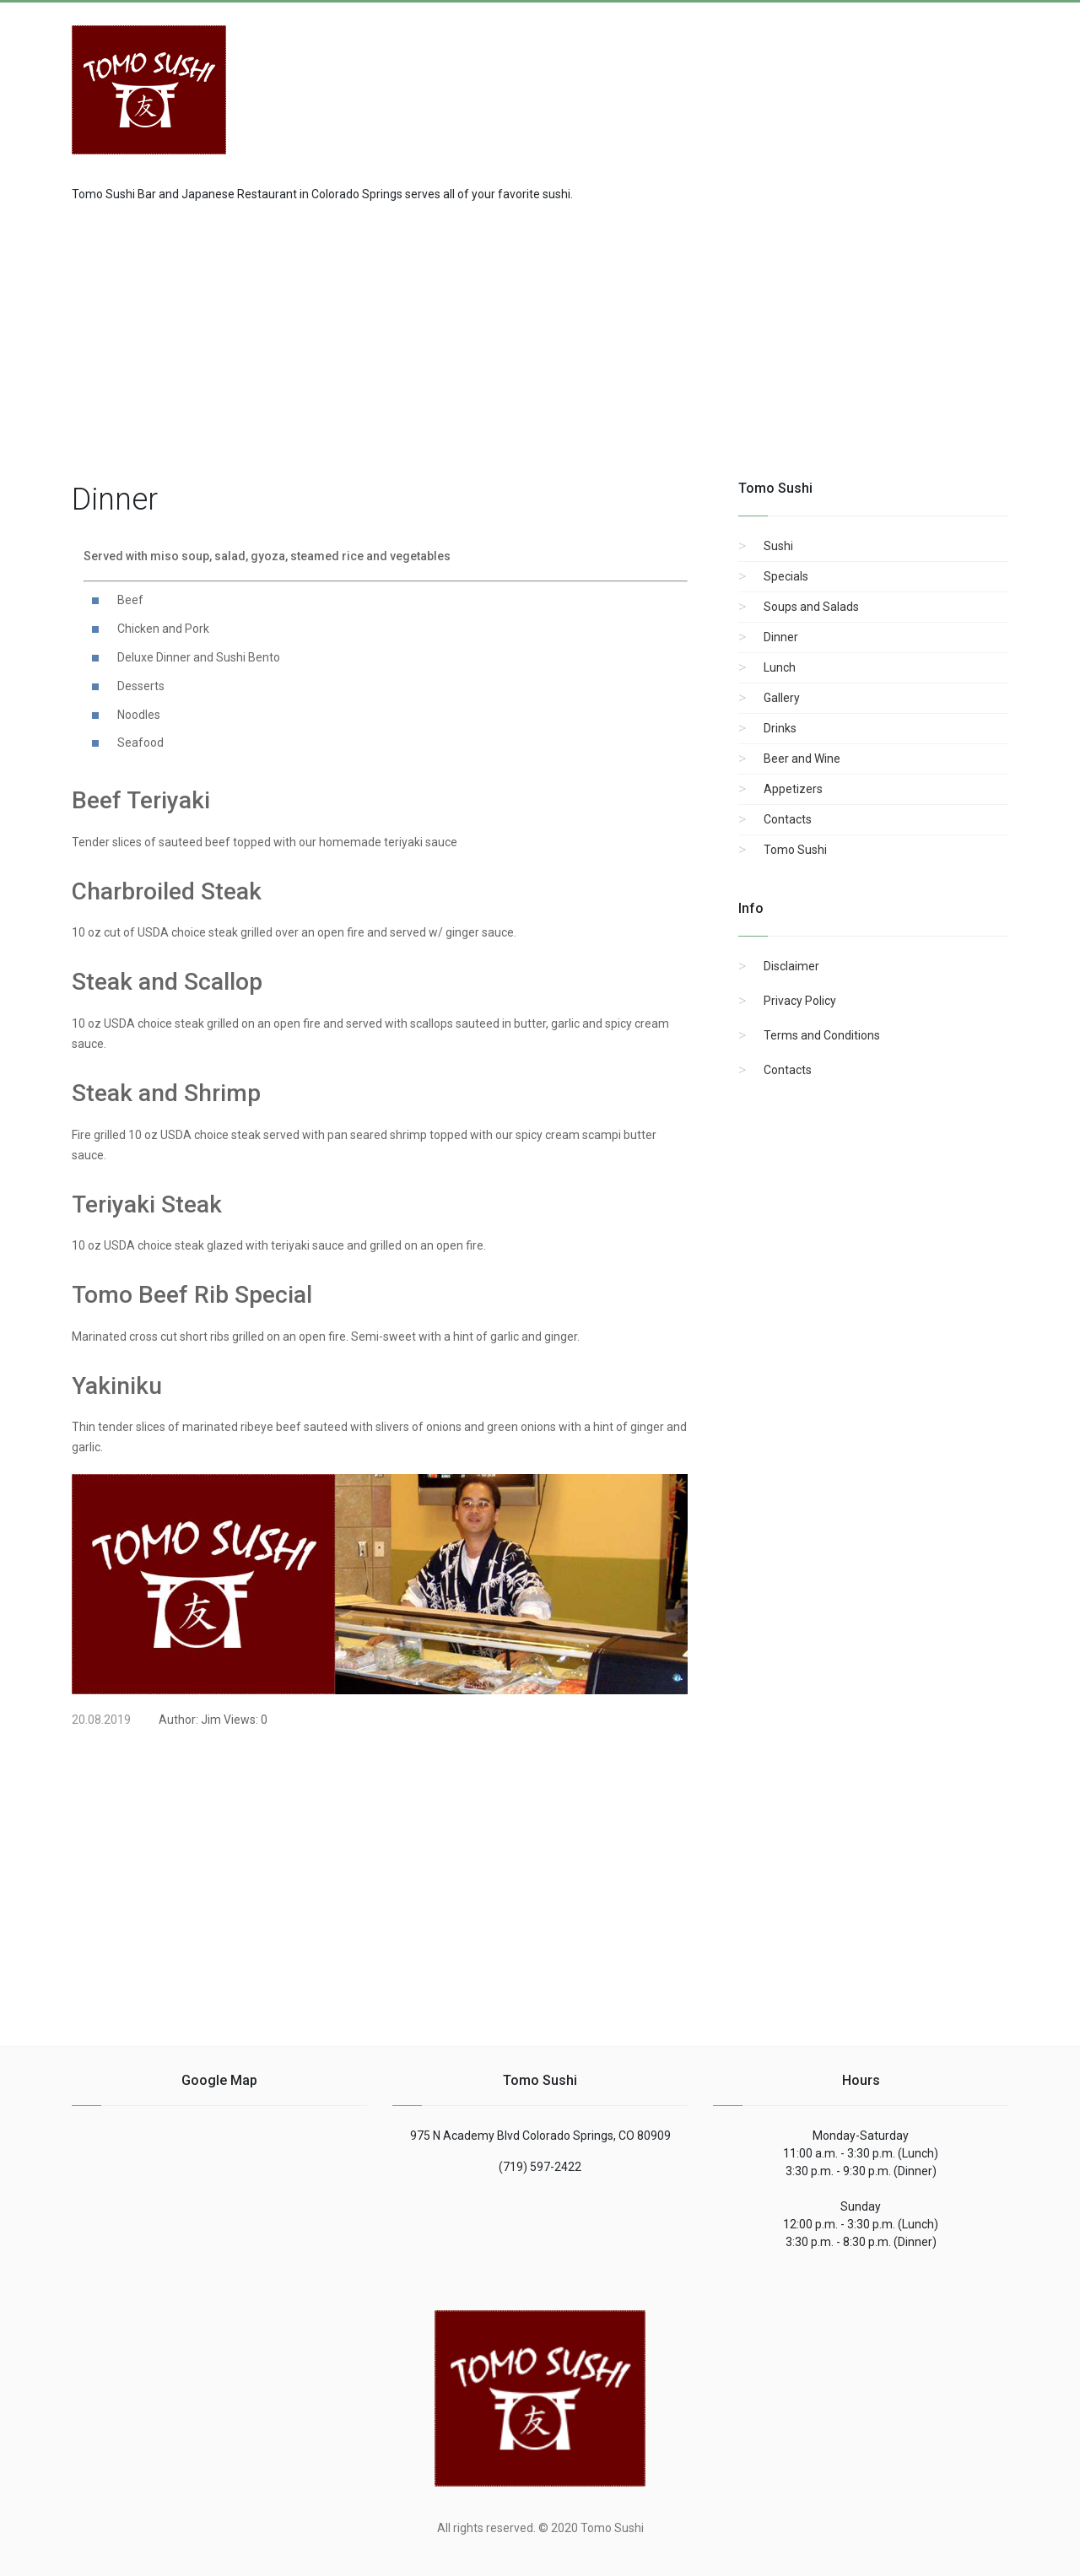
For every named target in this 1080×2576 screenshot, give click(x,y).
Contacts (788, 819)
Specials (786, 576)
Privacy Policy (800, 1000)
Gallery (782, 698)
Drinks (780, 728)
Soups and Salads (811, 606)
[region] (540, 338)
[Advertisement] (873, 81)
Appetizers (793, 789)
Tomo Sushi (795, 849)
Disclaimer (791, 966)
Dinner (781, 637)
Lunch (780, 667)
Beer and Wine (802, 758)
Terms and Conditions (822, 1035)
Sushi (778, 546)
